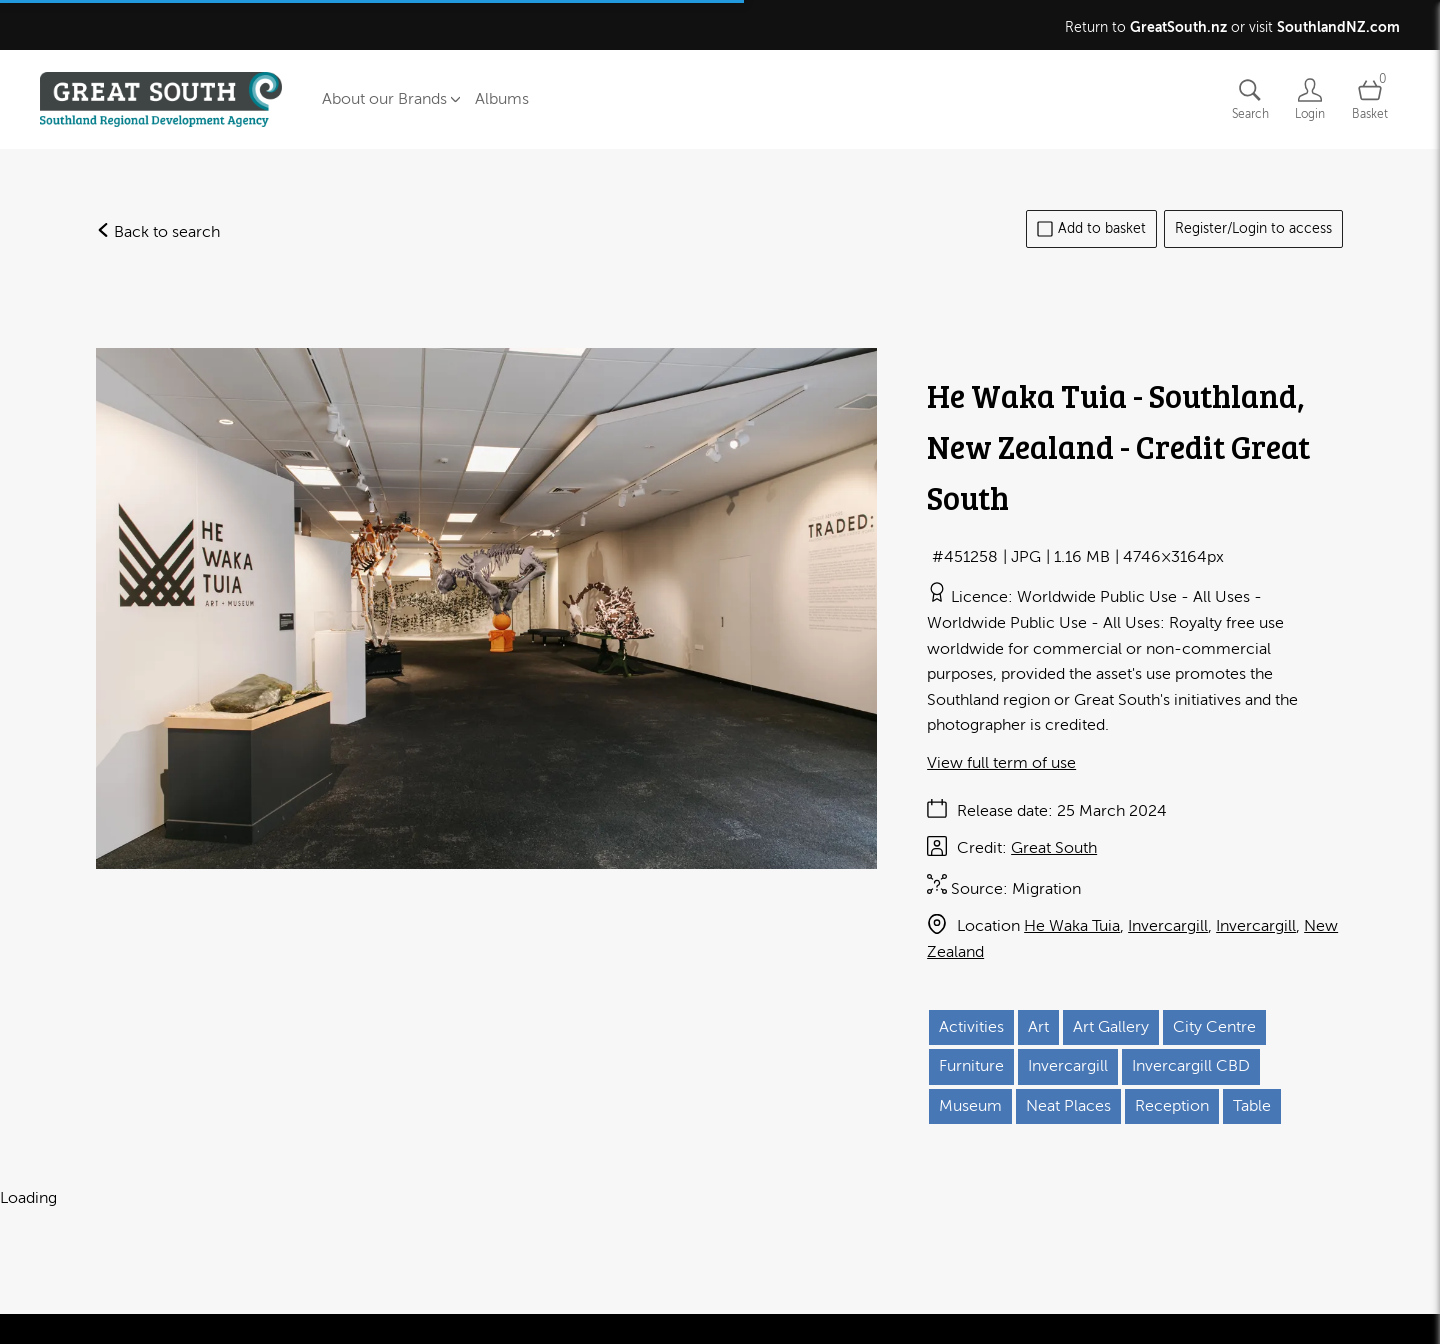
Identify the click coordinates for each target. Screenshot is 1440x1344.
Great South (1054, 848)
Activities (971, 1027)
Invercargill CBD (1191, 1066)
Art (1038, 1027)
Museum (970, 1106)
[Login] (1310, 99)
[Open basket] (1370, 99)
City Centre (1214, 1027)
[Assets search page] (1250, 99)
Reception (1172, 1106)
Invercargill (1168, 926)
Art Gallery (1111, 1027)
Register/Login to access (1253, 228)
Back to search (158, 232)
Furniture (971, 1066)
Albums (502, 99)
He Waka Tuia (1072, 926)
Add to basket (1091, 229)
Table (1252, 1106)
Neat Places (1068, 1106)
